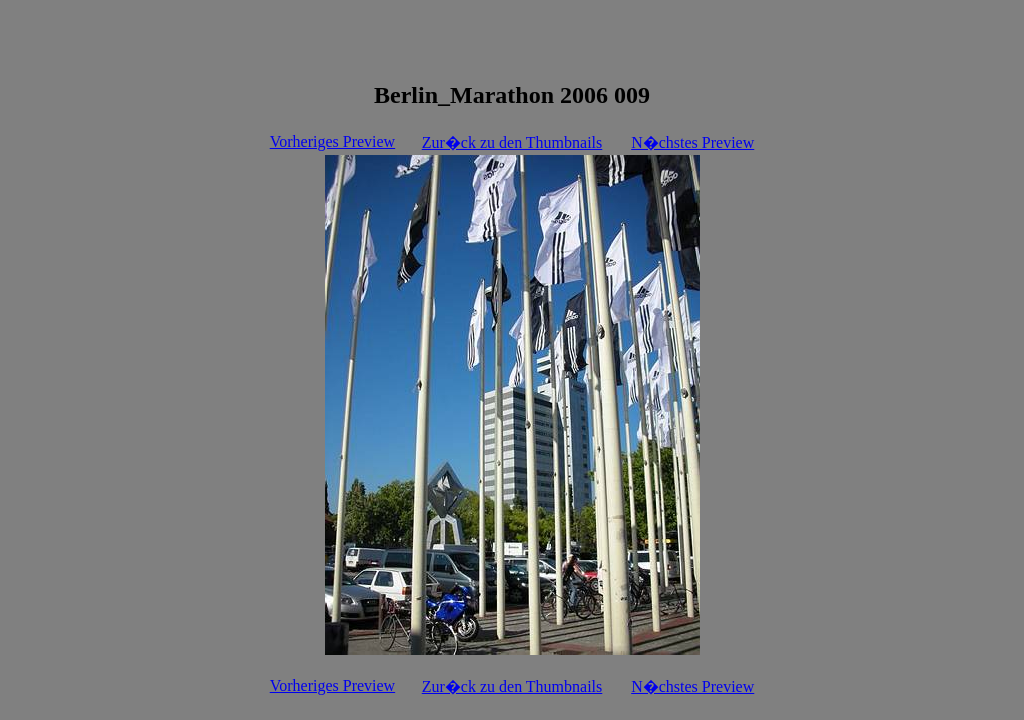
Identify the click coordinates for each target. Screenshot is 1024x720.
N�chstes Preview (692, 142)
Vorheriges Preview (332, 141)
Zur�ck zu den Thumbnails (512, 142)
